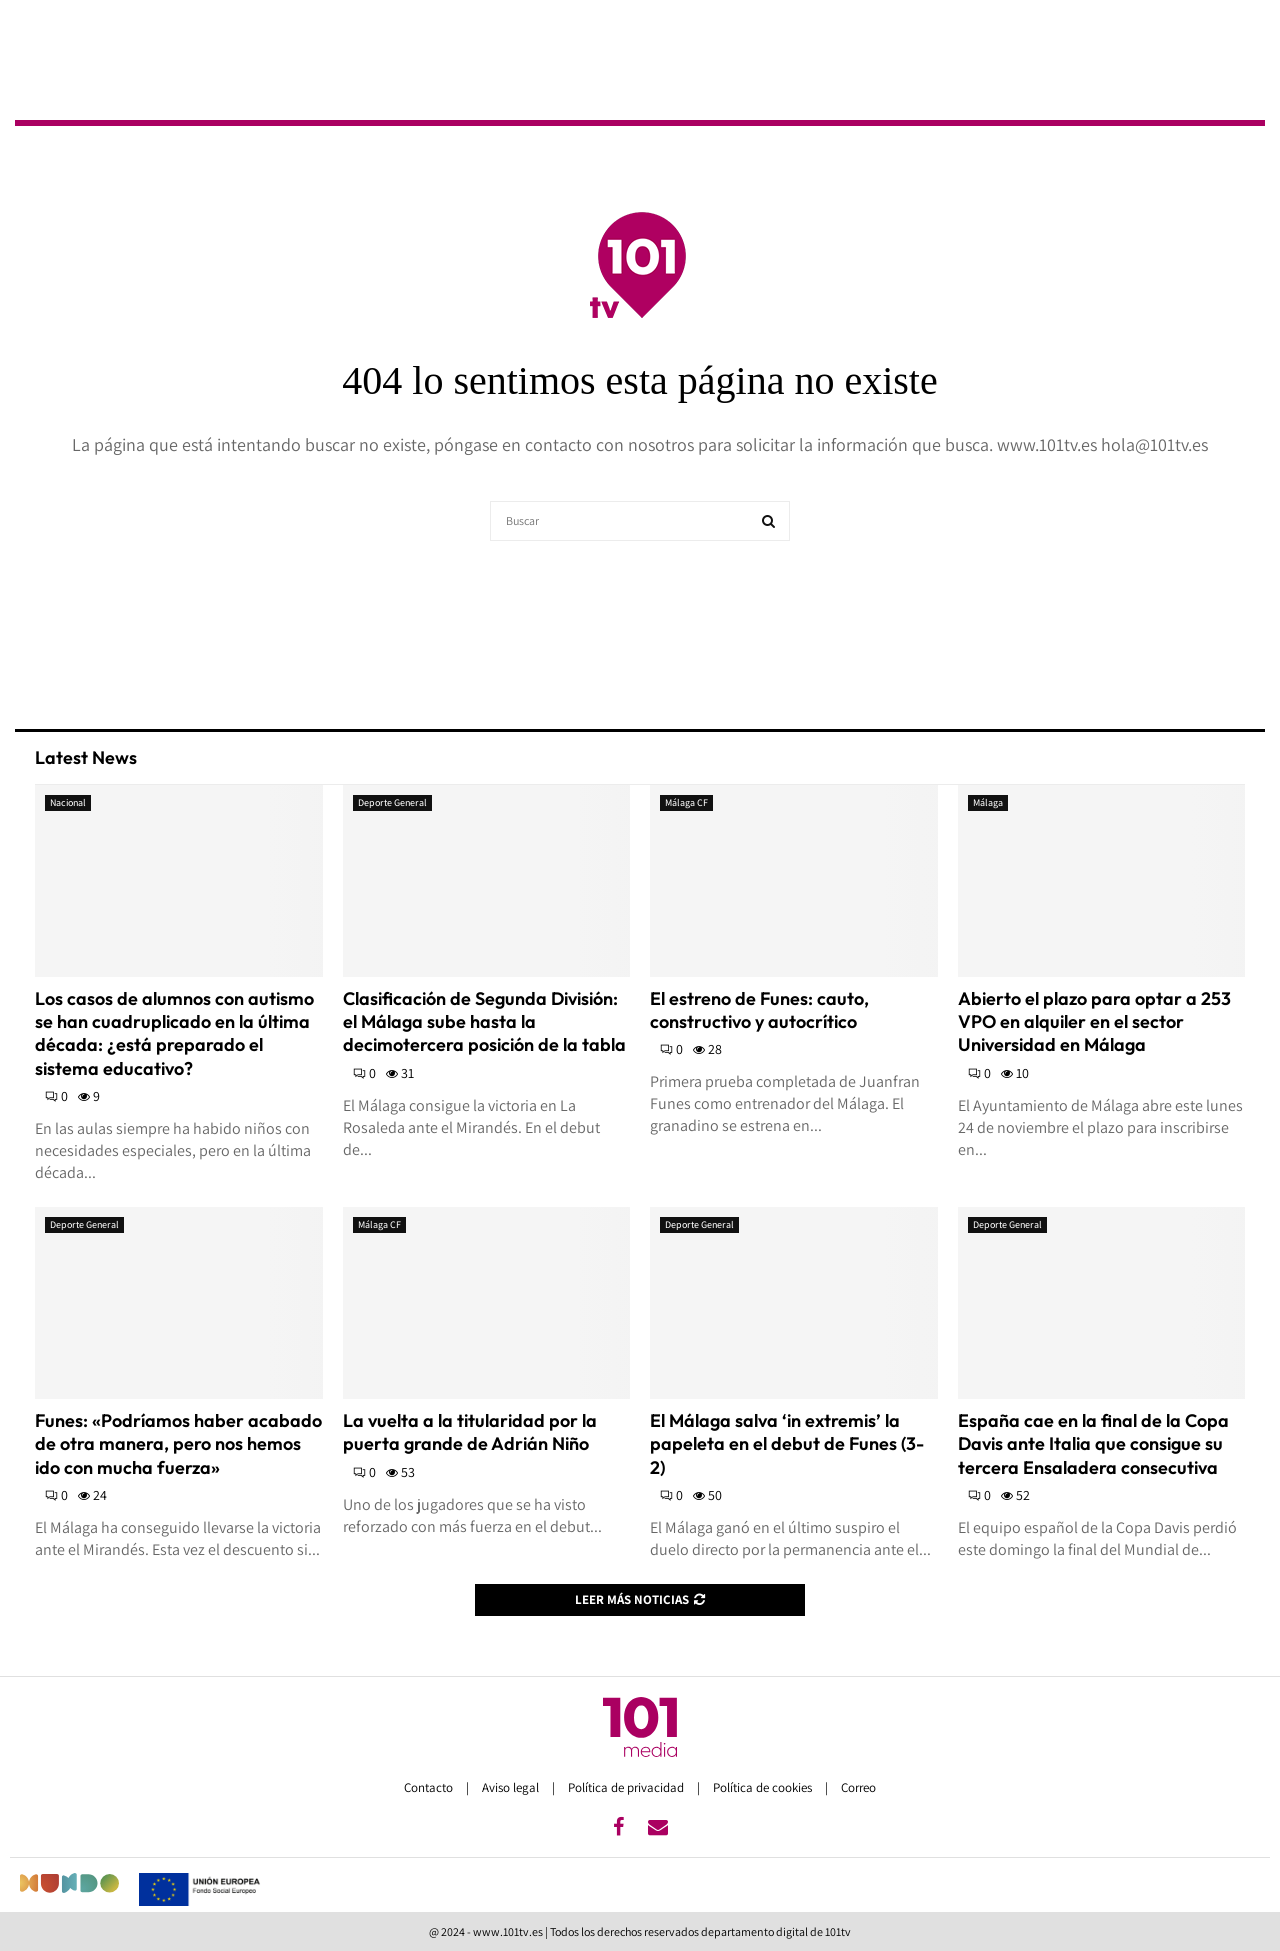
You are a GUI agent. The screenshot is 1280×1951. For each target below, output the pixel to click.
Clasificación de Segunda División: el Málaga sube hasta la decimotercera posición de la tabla (484, 1022)
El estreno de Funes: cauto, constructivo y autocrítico (759, 1010)
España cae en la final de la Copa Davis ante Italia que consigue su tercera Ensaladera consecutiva (1093, 1444)
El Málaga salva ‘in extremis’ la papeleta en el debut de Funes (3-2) (787, 1444)
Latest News (86, 757)
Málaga (988, 802)
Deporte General (392, 802)
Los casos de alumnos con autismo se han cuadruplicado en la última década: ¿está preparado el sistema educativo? (174, 1033)
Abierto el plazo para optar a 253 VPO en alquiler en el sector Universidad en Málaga (1094, 1022)
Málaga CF (686, 802)
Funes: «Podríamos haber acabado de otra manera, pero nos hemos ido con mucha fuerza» (178, 1444)
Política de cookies (764, 1787)
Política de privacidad (627, 1787)
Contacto (430, 1787)
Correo (858, 1787)
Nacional (68, 802)
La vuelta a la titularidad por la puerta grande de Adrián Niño (470, 1432)
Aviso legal (512, 1787)
